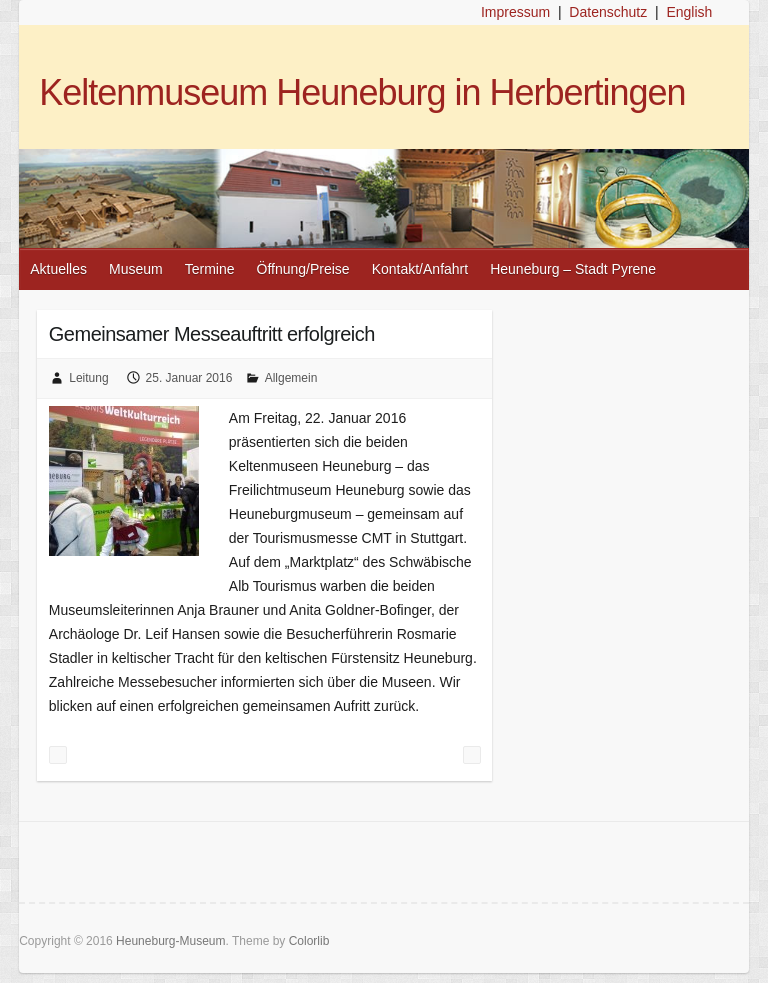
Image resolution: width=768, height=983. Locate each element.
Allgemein (291, 378)
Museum (136, 269)
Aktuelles (58, 269)
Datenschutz (608, 12)
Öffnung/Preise (303, 269)
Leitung (88, 378)
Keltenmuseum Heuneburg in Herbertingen (362, 92)
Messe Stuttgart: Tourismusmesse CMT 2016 (58, 755)
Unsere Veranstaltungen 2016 (472, 755)
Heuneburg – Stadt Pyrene (573, 269)
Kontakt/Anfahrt (420, 269)
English (689, 12)
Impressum (515, 12)
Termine (210, 269)
